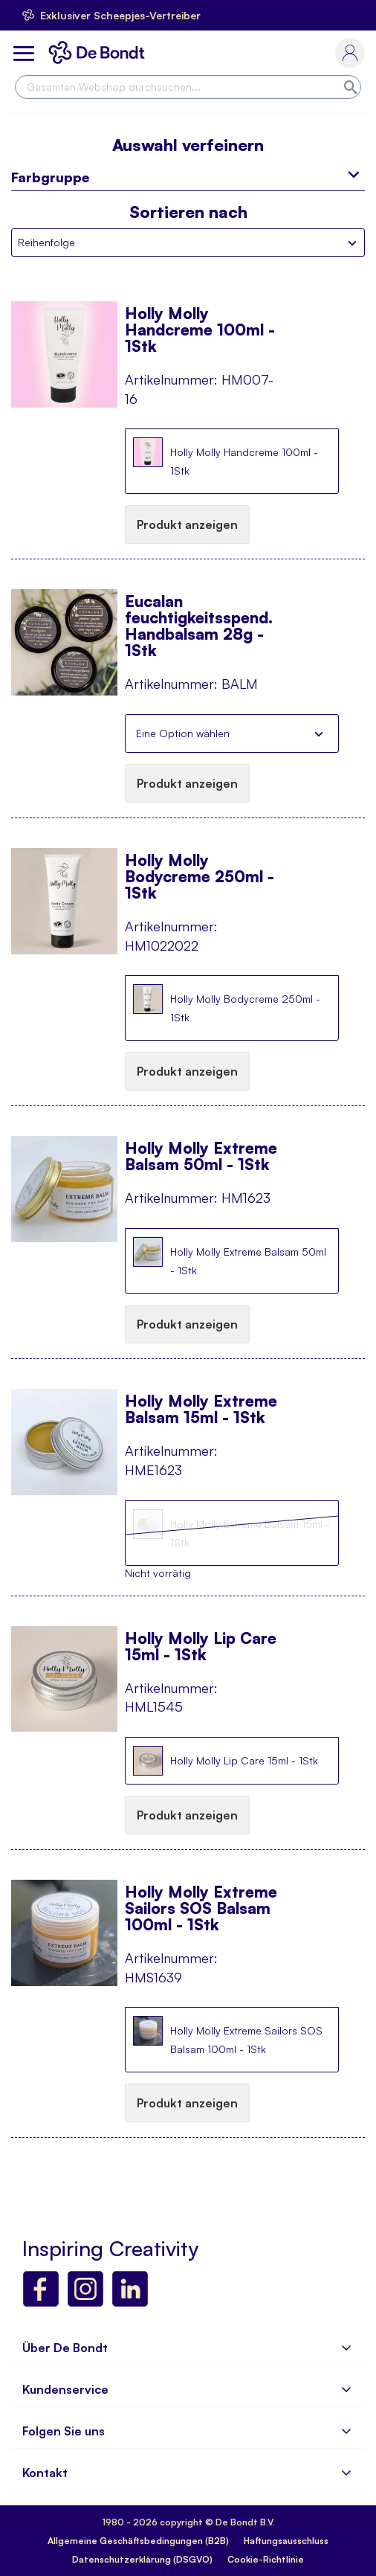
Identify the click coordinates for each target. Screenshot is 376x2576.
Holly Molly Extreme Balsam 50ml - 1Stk (201, 1156)
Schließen (318, 733)
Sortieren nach (188, 212)
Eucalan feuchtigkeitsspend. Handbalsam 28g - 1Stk (199, 609)
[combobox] (188, 87)
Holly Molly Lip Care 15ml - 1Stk (200, 1646)
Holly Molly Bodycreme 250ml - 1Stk (199, 868)
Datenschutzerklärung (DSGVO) (142, 2559)
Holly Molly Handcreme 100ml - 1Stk (200, 321)
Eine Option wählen (183, 733)
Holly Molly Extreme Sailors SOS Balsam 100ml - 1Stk (201, 1899)
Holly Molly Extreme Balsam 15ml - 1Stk (201, 1409)
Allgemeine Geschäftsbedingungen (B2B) (138, 2540)
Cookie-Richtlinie (265, 2559)
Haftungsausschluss (286, 2540)
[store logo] (100, 52)
